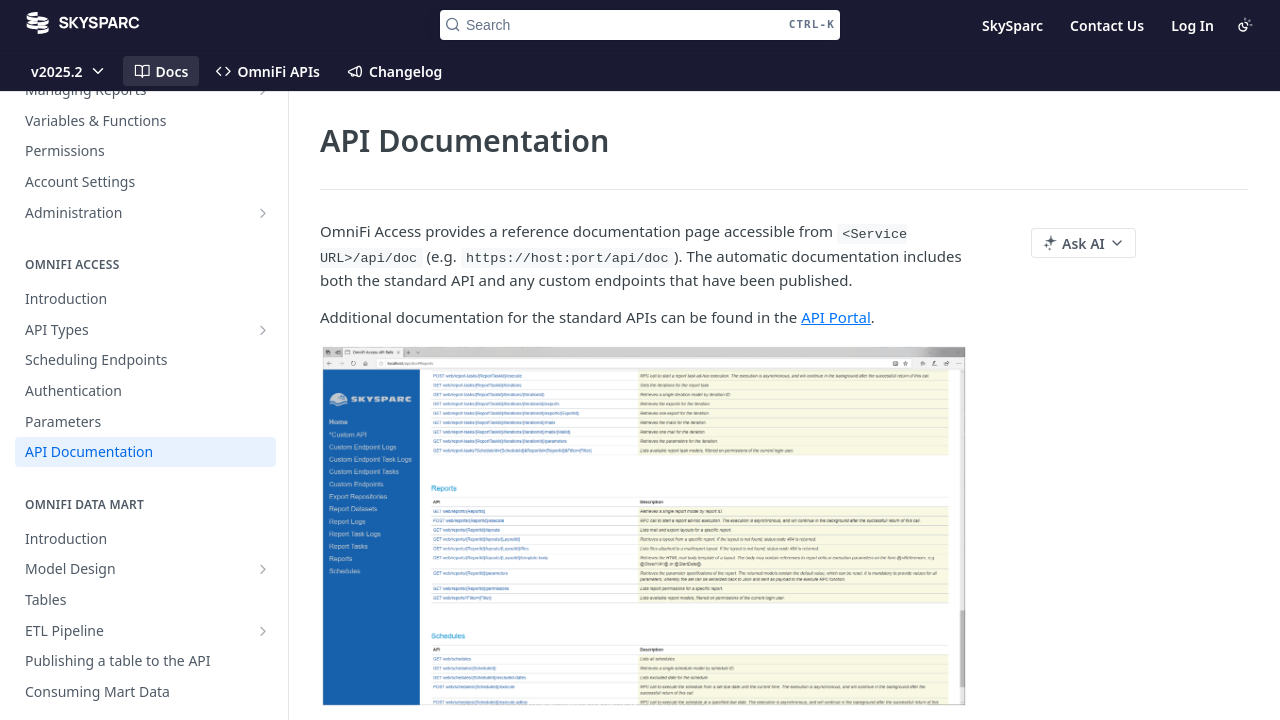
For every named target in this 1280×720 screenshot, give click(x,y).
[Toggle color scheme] (1245, 25)
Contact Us (1107, 25)
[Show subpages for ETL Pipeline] (263, 631)
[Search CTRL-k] (640, 25)
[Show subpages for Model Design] (263, 569)
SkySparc (1012, 25)
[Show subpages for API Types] (263, 330)
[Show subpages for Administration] (263, 213)
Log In (1192, 25)
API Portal (836, 317)
